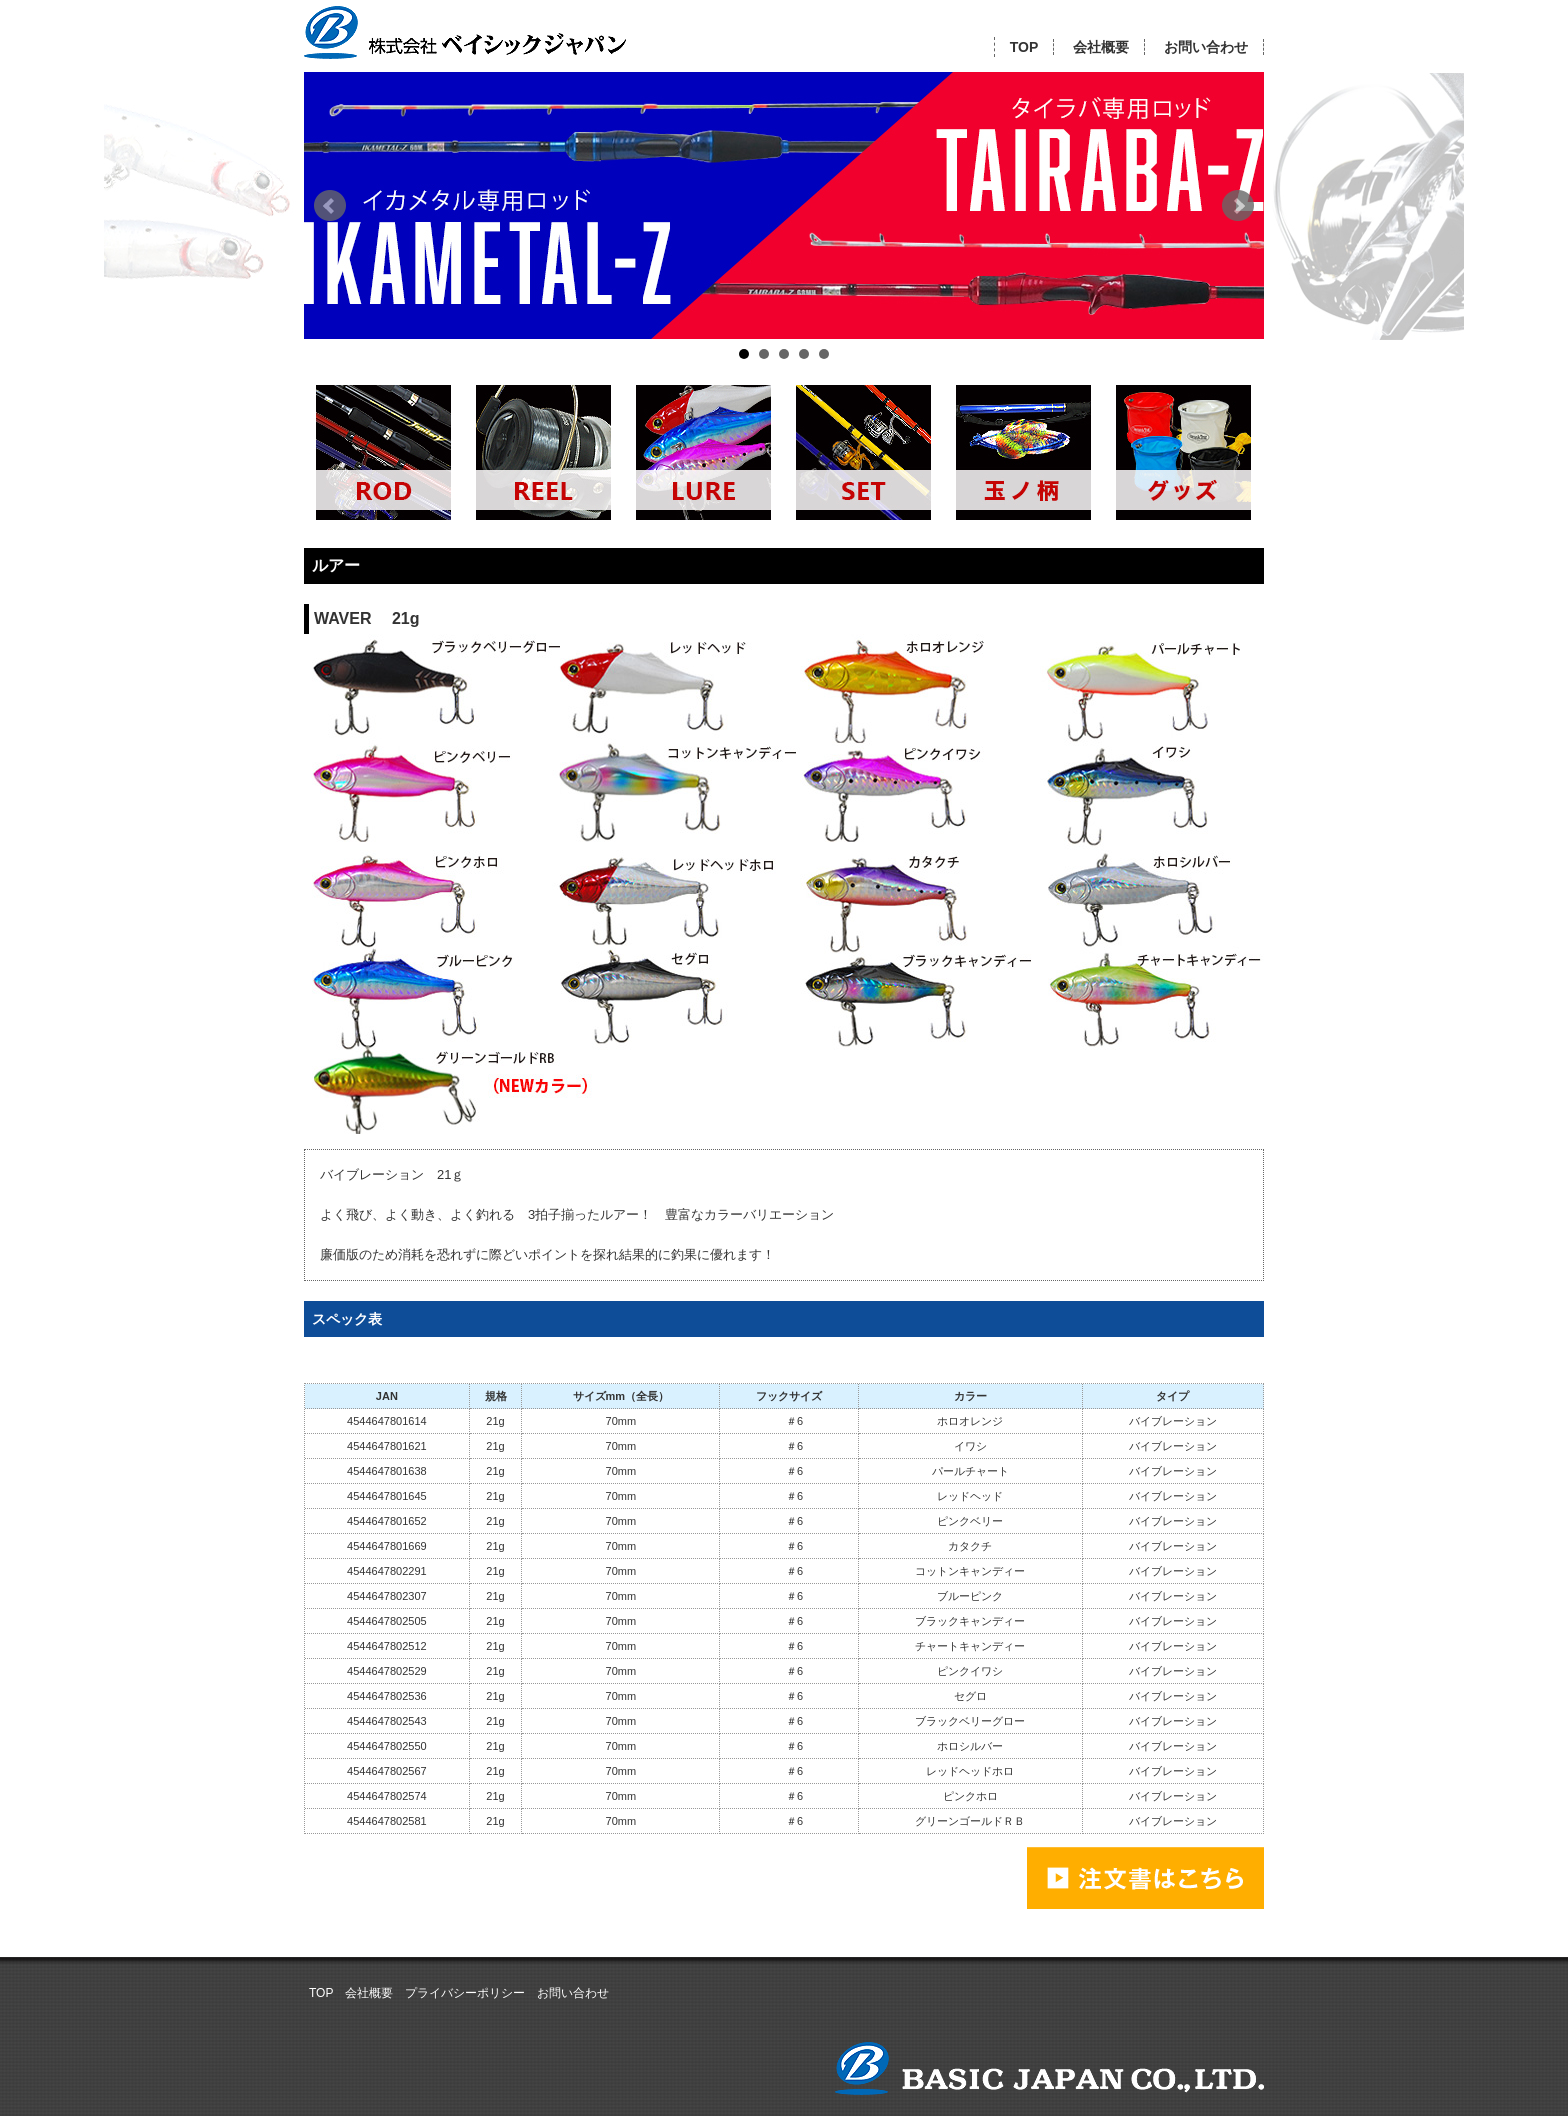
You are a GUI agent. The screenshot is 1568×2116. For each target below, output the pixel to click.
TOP (1024, 47)
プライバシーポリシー (465, 1993)
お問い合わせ (1206, 47)
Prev (330, 206)
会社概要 (1101, 47)
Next (1238, 206)
